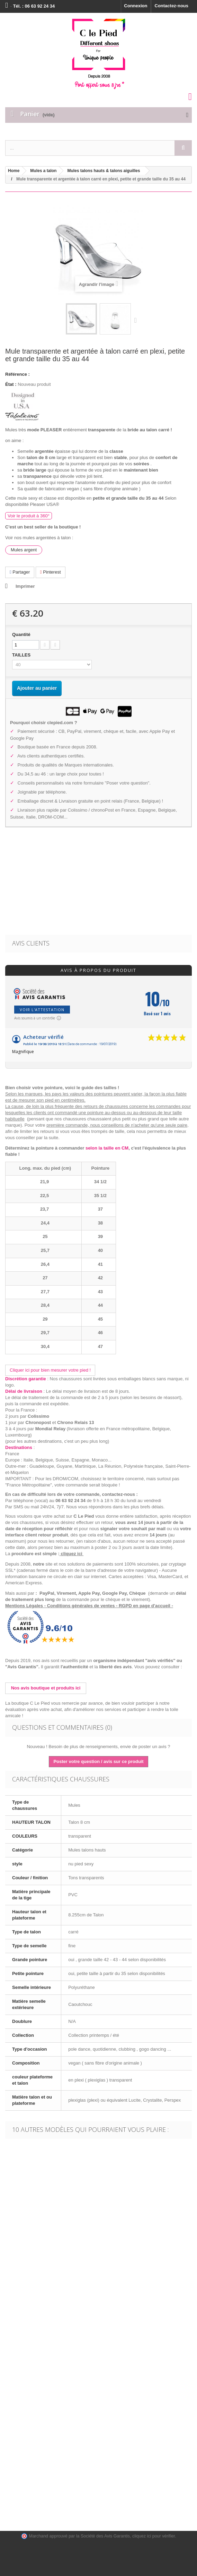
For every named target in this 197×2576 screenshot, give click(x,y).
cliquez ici (72, 1553)
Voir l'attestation (42, 1009)
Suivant (137, 319)
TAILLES (22, 655)
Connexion (135, 5)
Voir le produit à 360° (29, 515)
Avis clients (31, 943)
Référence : (17, 374)
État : (11, 384)
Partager (20, 572)
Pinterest (50, 572)
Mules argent (24, 549)
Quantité (21, 634)
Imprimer (25, 586)
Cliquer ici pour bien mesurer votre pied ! (50, 1370)
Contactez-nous (172, 5)
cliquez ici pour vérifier (153, 2536)
